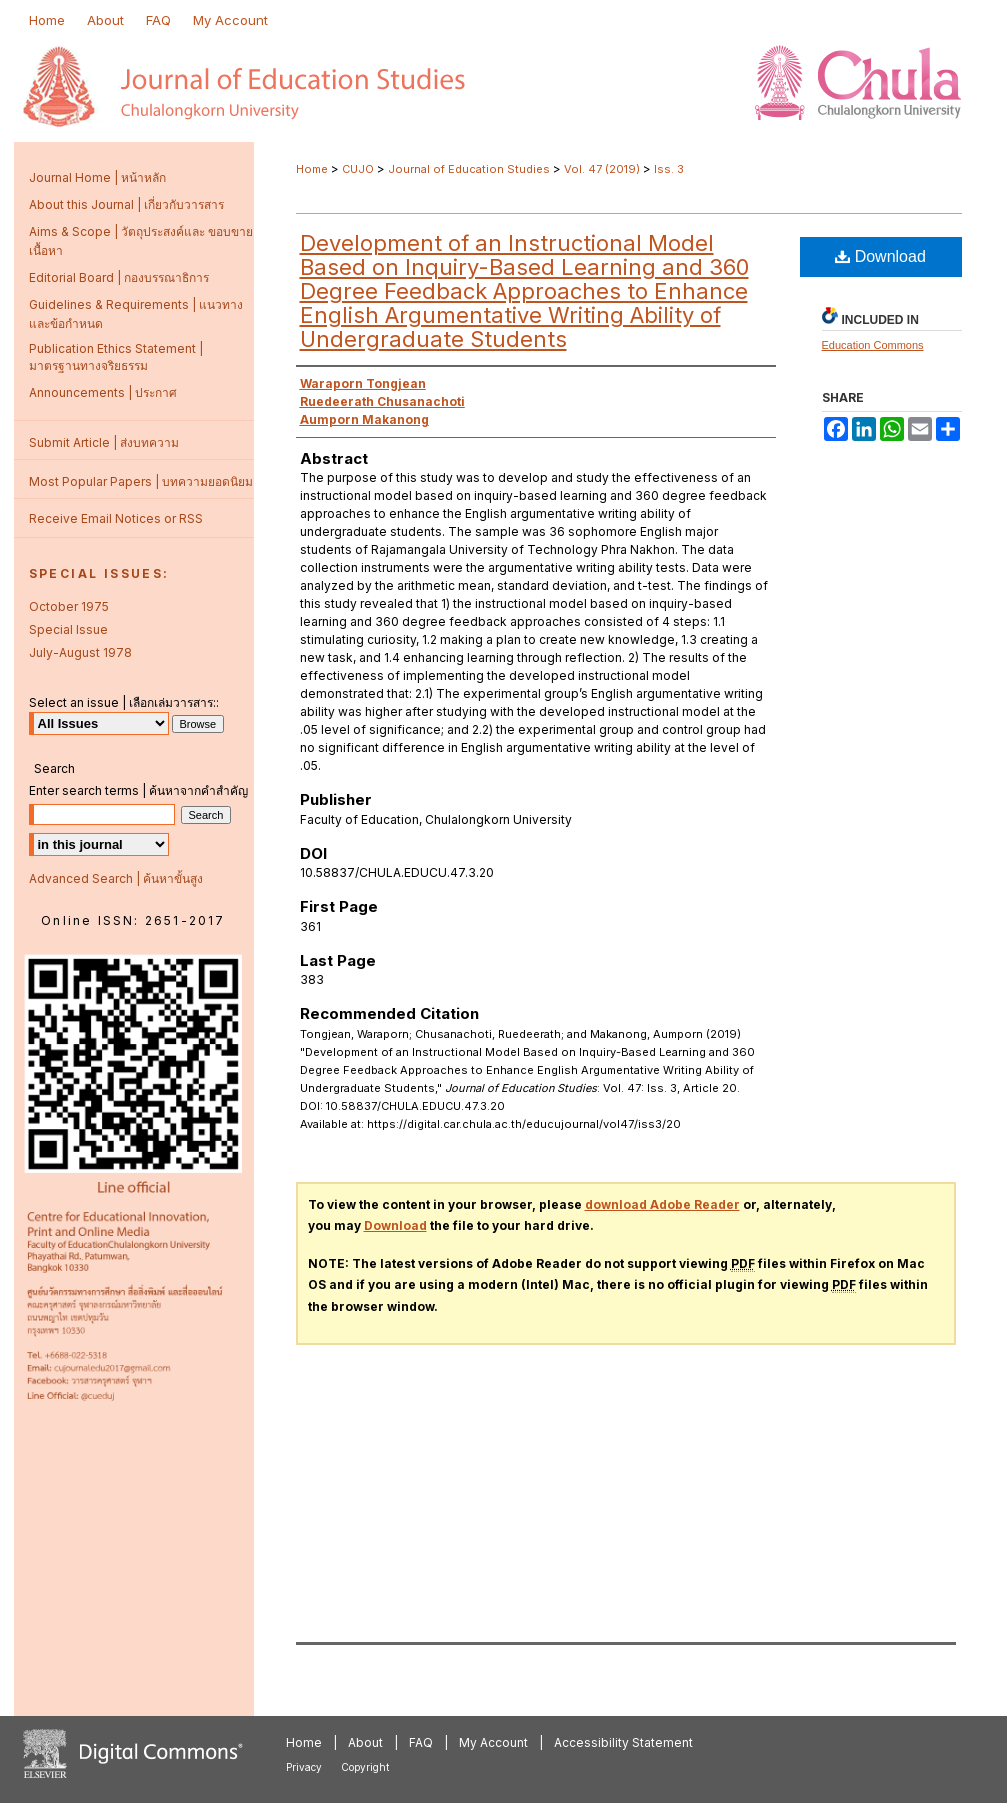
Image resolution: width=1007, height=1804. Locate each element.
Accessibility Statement (623, 1742)
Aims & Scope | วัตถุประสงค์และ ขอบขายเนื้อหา (141, 241)
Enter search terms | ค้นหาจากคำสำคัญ (138, 790)
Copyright (365, 1767)
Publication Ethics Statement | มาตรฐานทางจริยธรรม (116, 357)
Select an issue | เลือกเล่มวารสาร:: (124, 702)
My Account (493, 1742)
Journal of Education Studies (469, 169)
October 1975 (69, 606)
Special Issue (68, 629)
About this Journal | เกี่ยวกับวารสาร (126, 204)
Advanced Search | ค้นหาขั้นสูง (116, 878)
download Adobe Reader (662, 1204)
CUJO (358, 169)
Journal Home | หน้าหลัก (97, 177)
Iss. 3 (669, 169)
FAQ (421, 1742)
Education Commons (873, 345)
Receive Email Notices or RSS (116, 518)
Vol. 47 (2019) (602, 169)
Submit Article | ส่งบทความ (104, 442)
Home (312, 169)
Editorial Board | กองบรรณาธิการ (119, 277)
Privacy (304, 1767)
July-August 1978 (80, 652)
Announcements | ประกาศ (103, 392)
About (365, 1742)
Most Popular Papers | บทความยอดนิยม (141, 481)
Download (880, 256)
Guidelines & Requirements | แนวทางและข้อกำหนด (136, 314)
